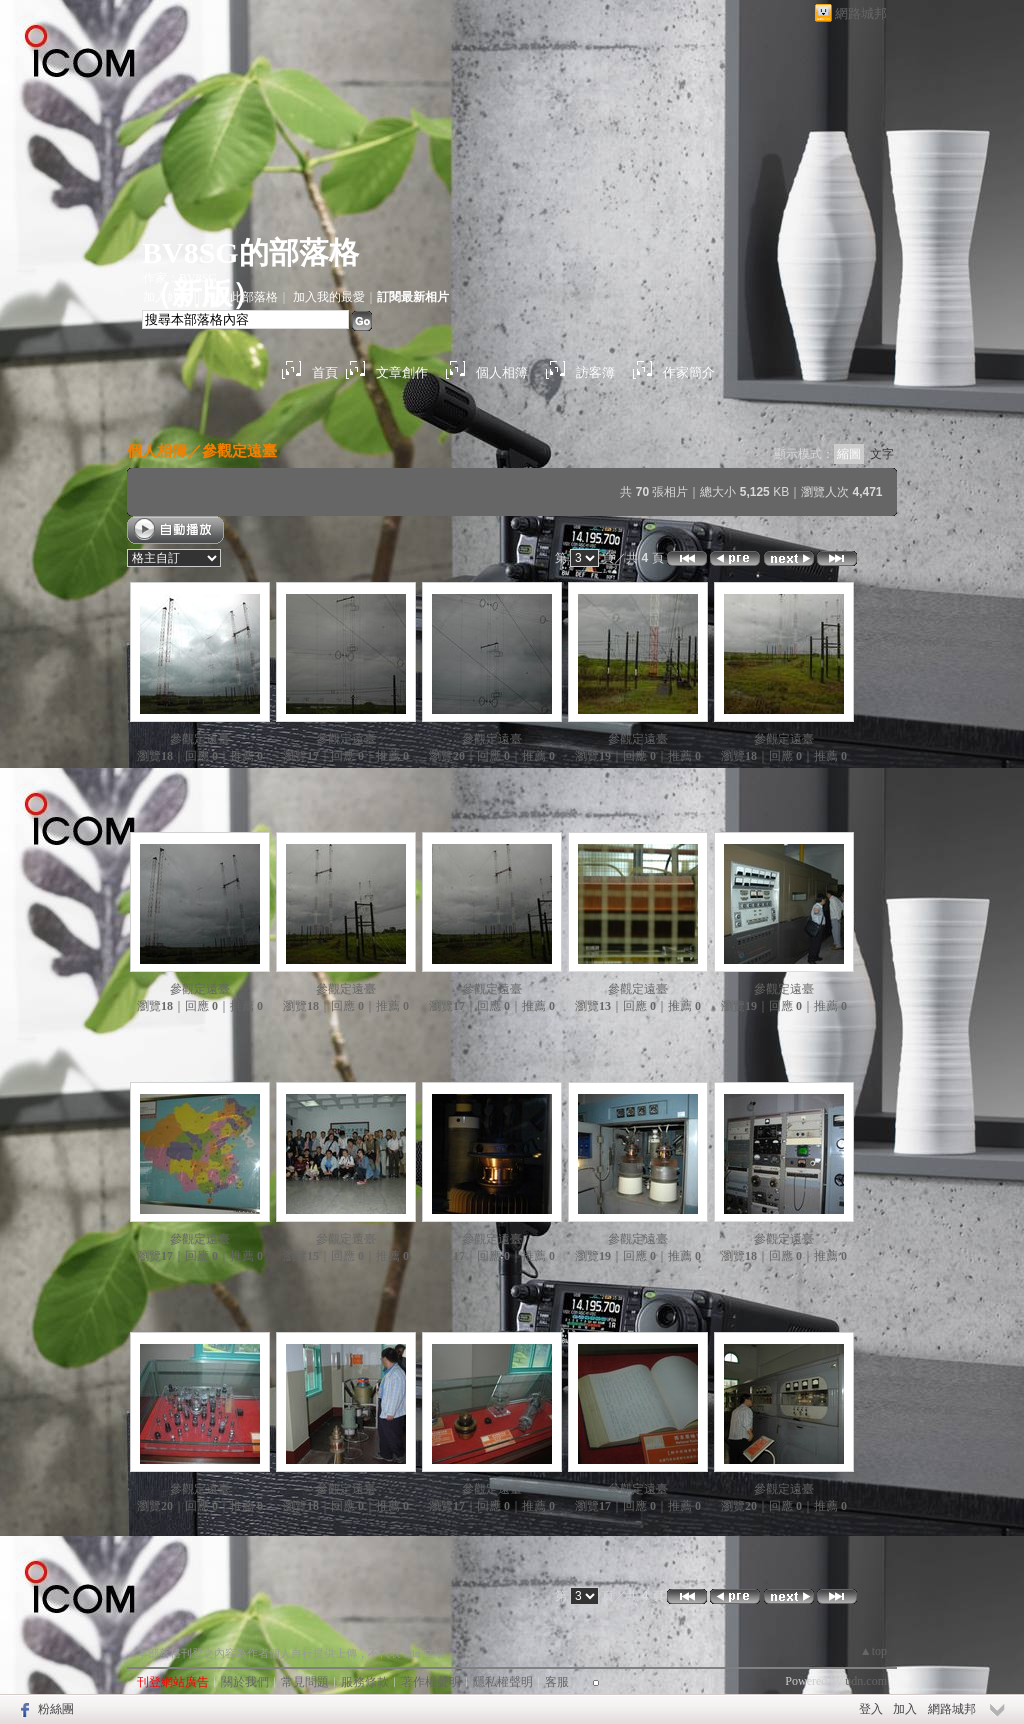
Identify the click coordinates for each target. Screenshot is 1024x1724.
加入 (905, 1709)
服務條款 (365, 1682)
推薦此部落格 (242, 297)
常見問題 (305, 1682)
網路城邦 (861, 13)
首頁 (325, 372)
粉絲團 (56, 1709)
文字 (882, 454)
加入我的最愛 (329, 297)
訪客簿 (595, 372)
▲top (873, 1651)
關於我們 (245, 1682)
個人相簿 (502, 372)
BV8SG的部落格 (250, 252)
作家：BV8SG (180, 278)
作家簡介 (689, 372)
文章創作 (402, 372)
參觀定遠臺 (239, 450)
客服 (557, 1682)
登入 (871, 1709)
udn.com (866, 1681)
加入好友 (167, 297)
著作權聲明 (431, 1682)
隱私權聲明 (503, 1682)
